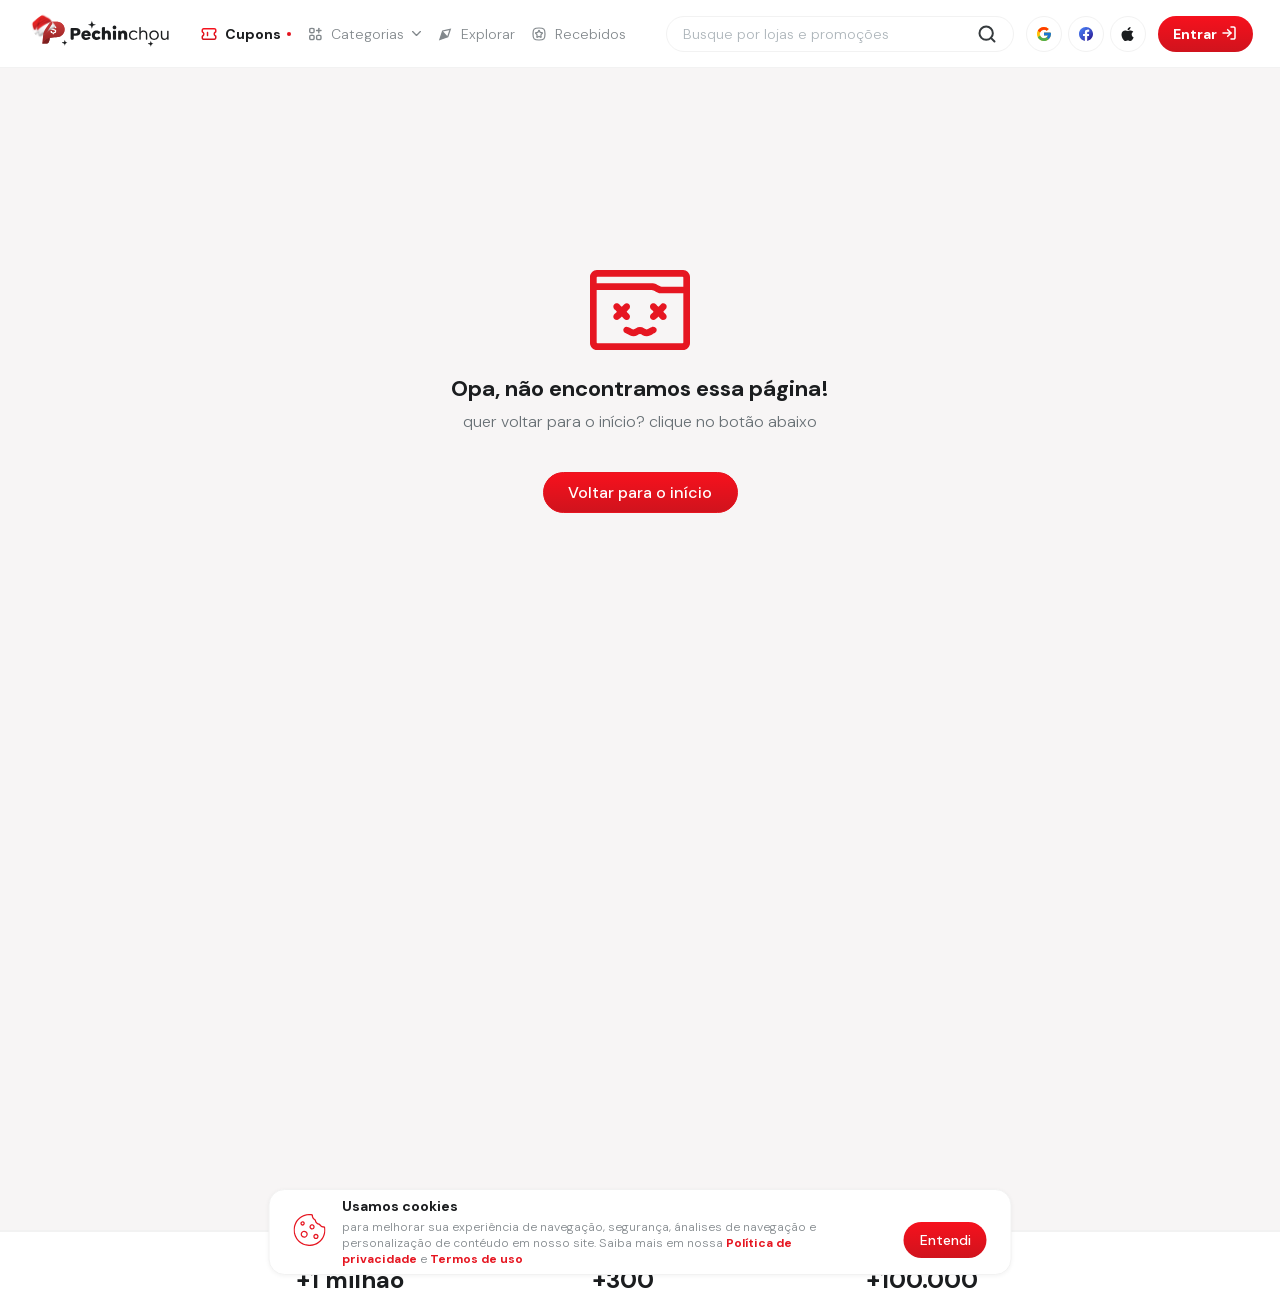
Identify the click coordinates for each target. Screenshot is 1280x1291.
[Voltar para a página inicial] (640, 492)
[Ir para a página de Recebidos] (578, 34)
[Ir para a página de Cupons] (246, 34)
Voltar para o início (640, 492)
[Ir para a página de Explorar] (476, 34)
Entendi (945, 1240)
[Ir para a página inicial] (98, 34)
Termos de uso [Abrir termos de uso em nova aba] (476, 1259)
